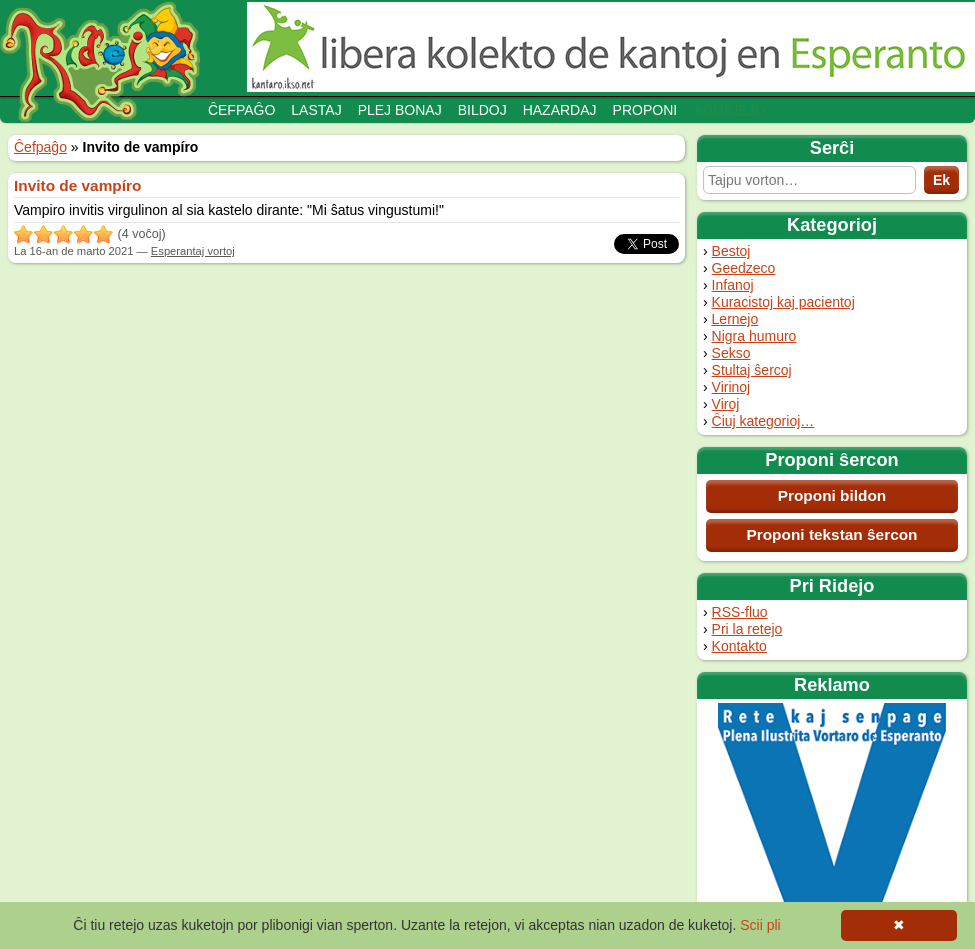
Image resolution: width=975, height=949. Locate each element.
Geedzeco (744, 268)
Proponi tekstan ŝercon (831, 534)
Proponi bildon (832, 495)
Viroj (726, 404)
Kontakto (739, 646)
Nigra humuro (754, 336)
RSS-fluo (740, 612)
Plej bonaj (400, 110)
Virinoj (731, 387)
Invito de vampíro (77, 185)
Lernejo (735, 319)
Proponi (645, 110)
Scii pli (760, 925)
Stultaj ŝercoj (752, 370)
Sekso (731, 353)
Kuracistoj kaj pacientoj (783, 302)
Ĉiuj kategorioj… (763, 421)
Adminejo (729, 110)
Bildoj (482, 110)
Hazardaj (560, 110)
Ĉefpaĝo (241, 110)
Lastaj (316, 110)
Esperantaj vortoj (193, 251)
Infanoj (733, 285)
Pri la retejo (747, 629)
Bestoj (731, 251)
